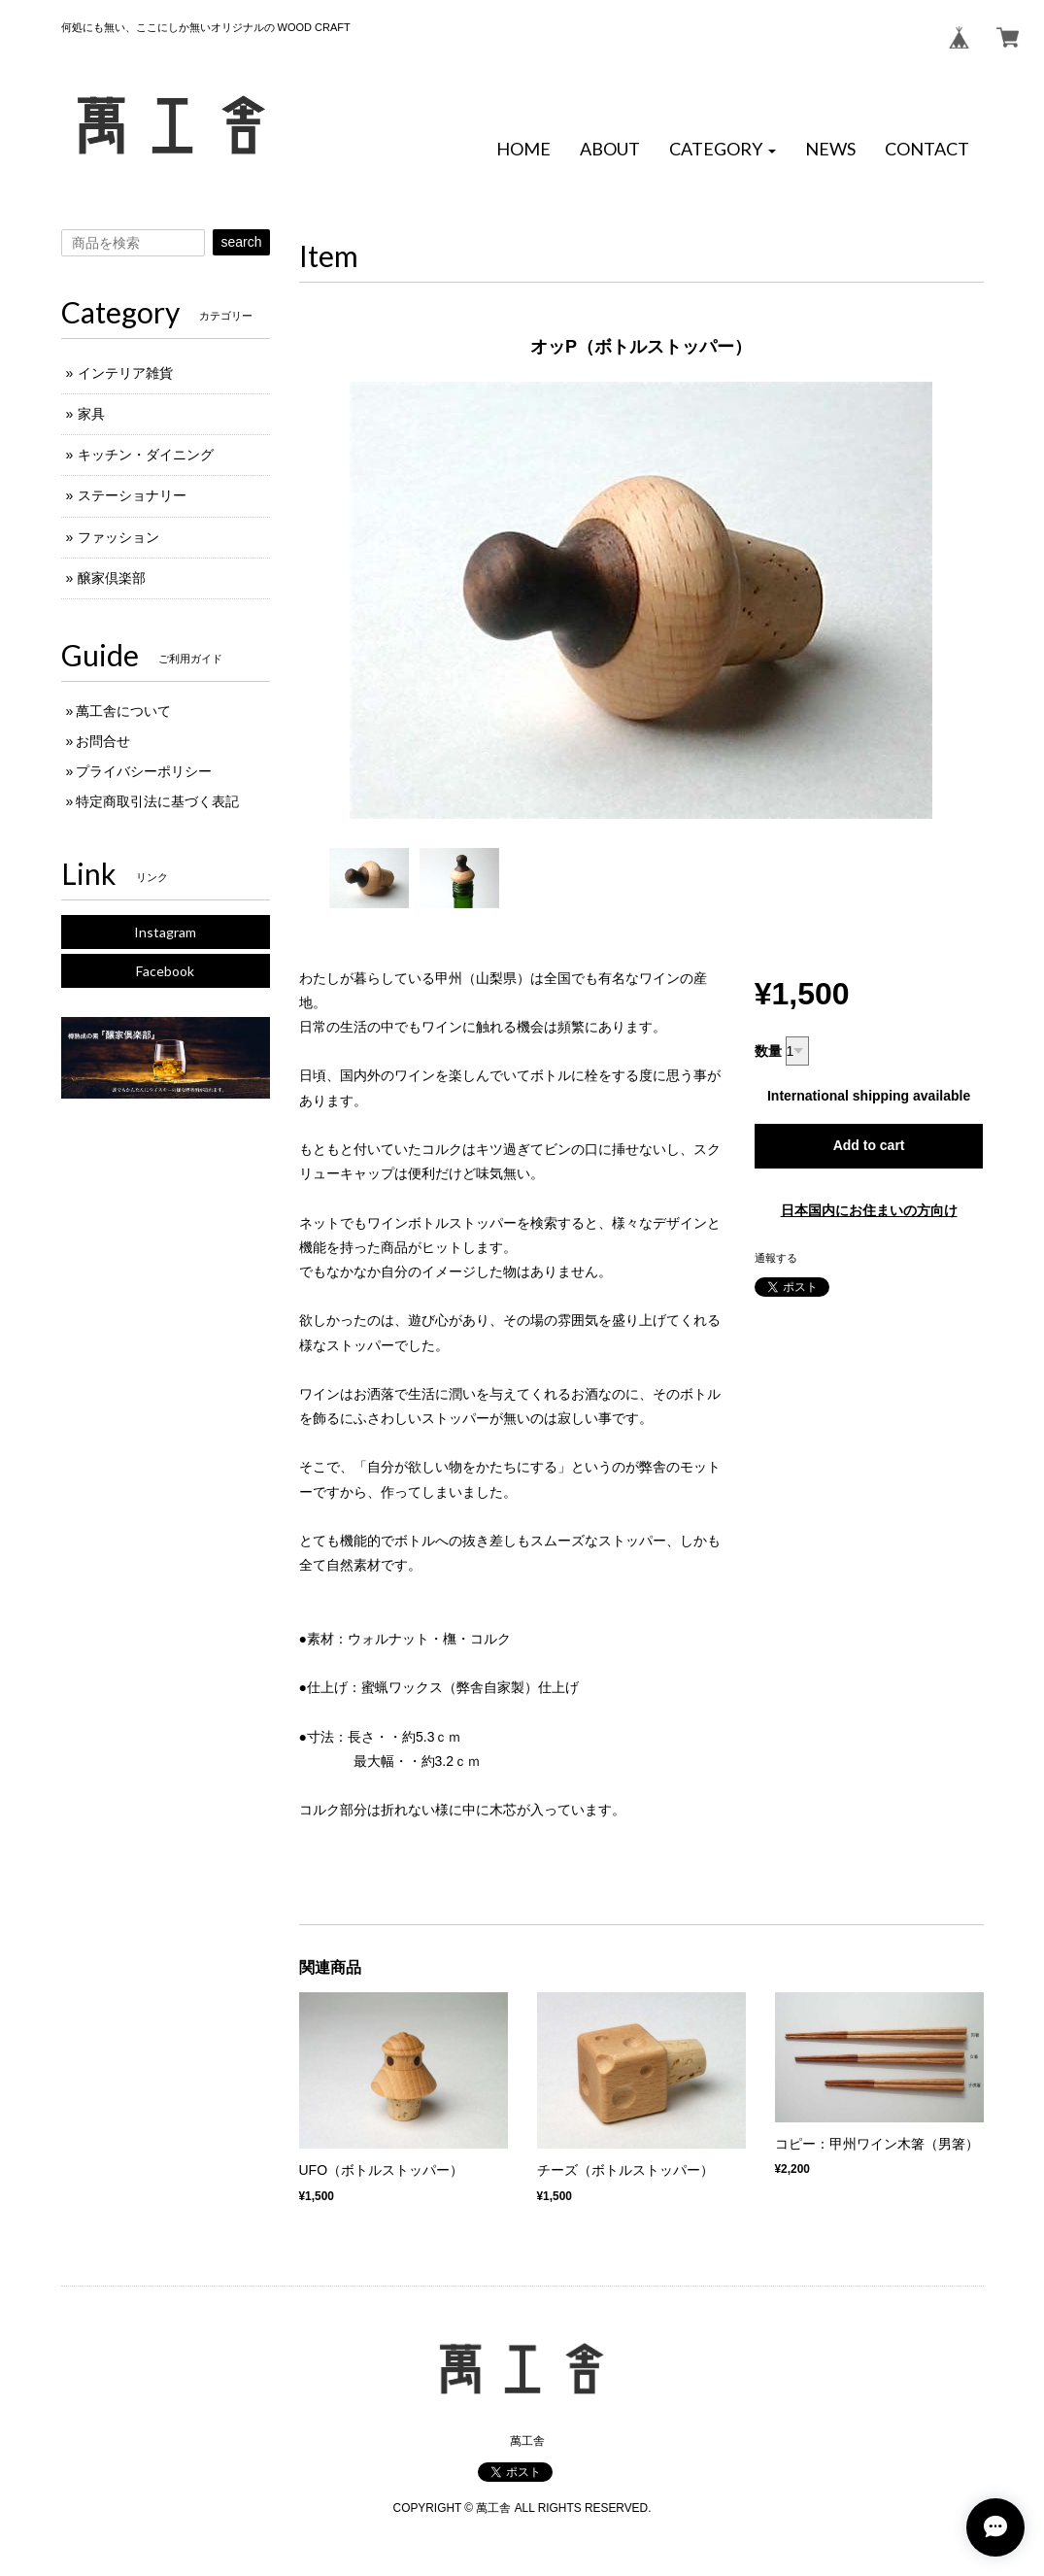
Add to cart (869, 1145)
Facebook (165, 971)
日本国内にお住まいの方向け (869, 1210)
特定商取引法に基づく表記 (157, 801)
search (240, 242)
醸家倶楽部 (112, 578)
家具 (91, 414)
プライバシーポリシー (144, 771)
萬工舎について (123, 711)
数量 (768, 1051)
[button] (723, 149)
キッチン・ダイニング (146, 454)
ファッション (118, 537)
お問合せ (103, 741)
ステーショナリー (132, 495)
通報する (776, 1258)
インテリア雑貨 (125, 373)
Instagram (165, 932)
